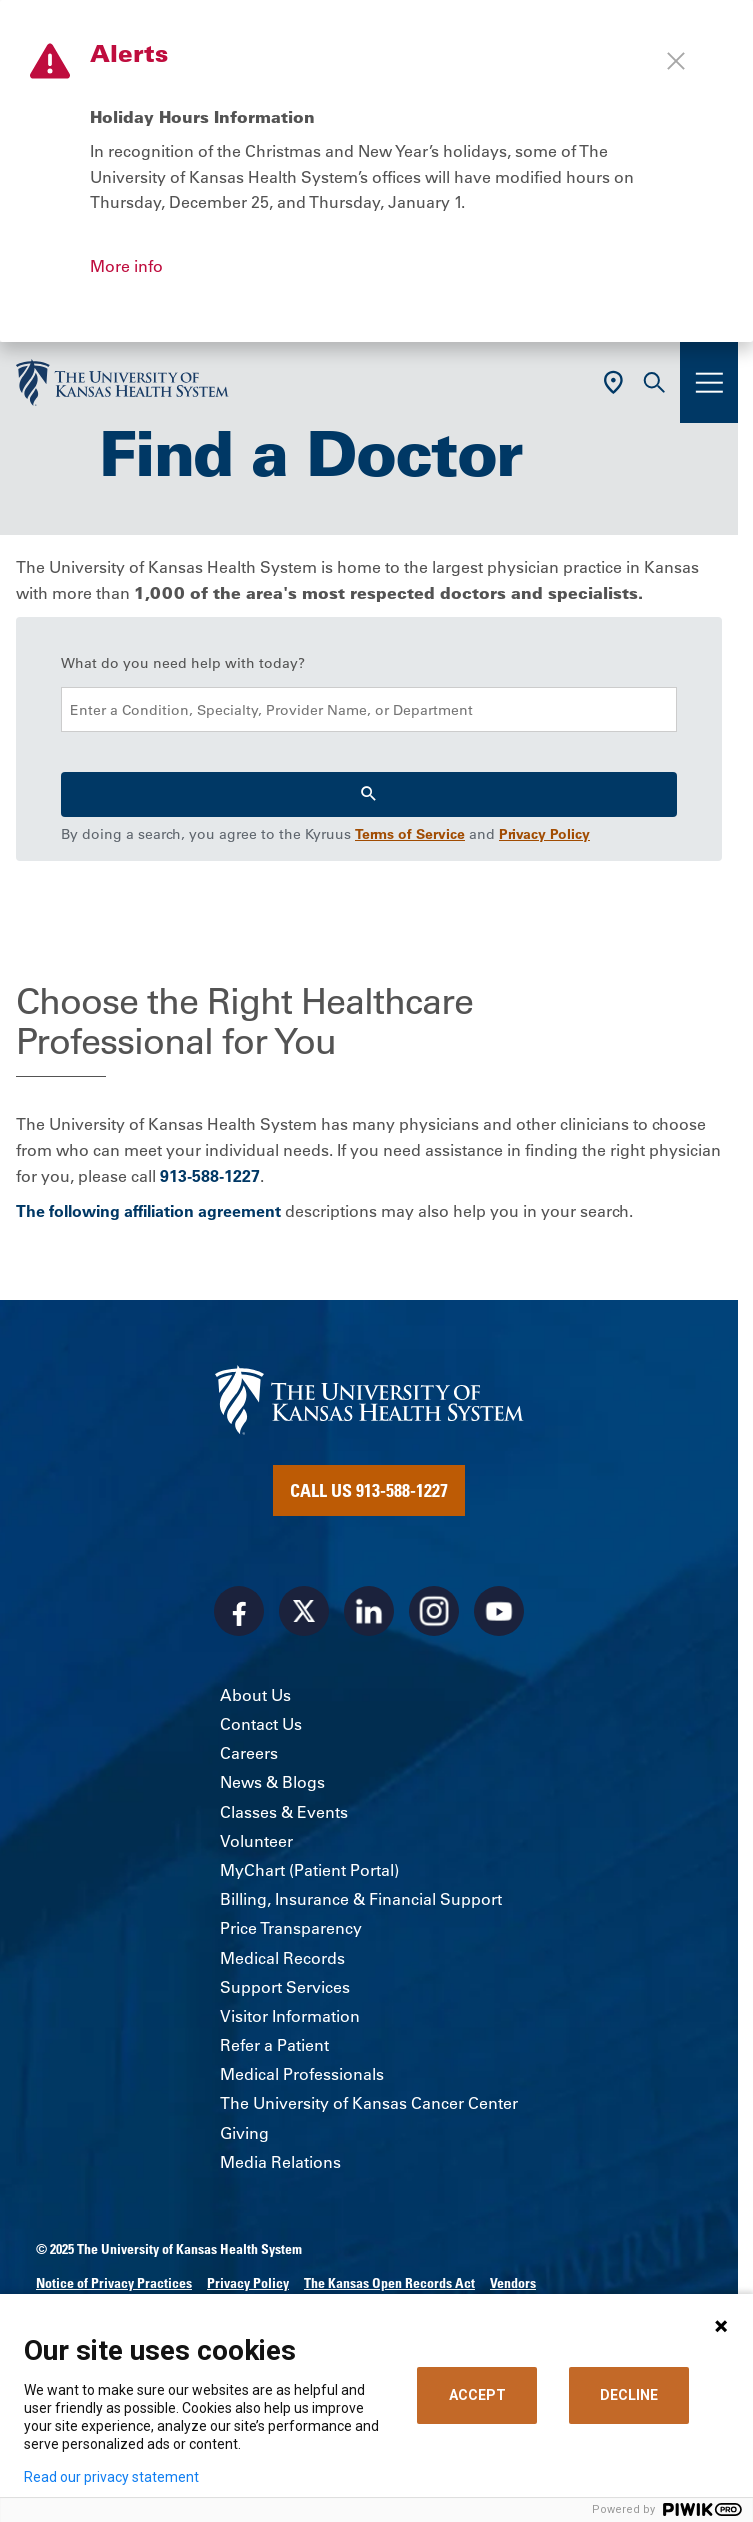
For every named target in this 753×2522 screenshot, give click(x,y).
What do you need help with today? (183, 663)
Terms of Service (410, 834)
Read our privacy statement (111, 2477)
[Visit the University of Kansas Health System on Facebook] (239, 1611)
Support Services (285, 1987)
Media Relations (280, 2162)
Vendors (513, 2283)
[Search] (369, 794)
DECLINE (629, 2395)
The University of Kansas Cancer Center (369, 2103)
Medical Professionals (302, 2074)
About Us (255, 1695)
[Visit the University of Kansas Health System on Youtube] (499, 1611)
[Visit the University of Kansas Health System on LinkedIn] (369, 1611)
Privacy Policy (544, 834)
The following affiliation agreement (148, 1211)
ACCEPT (477, 2395)
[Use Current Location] (613, 382)
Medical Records (282, 1958)
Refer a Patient (274, 2045)
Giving (244, 2133)
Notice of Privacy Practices (114, 2283)
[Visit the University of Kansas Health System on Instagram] (434, 1611)
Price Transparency (291, 1928)
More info (126, 266)
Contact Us (261, 1724)
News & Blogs (272, 1782)
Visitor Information (290, 2016)
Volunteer (256, 1841)
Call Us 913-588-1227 (369, 1490)
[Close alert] (676, 61)
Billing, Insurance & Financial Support (361, 1899)
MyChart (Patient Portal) (309, 1870)
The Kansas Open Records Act (389, 2283)
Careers (249, 1753)
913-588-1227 (210, 1176)
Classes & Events (284, 1812)
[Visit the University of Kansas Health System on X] (304, 1611)
